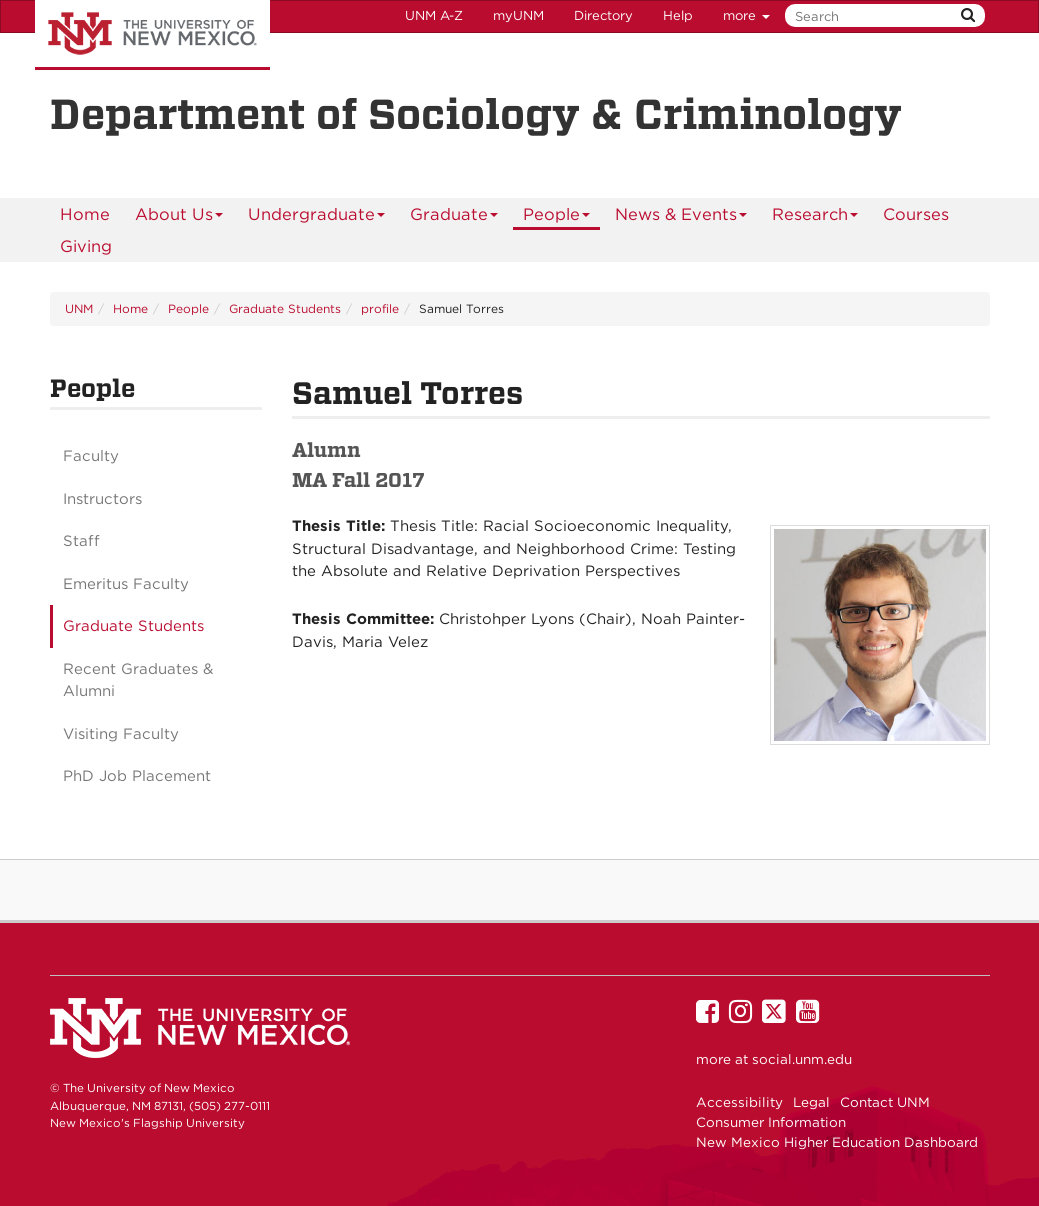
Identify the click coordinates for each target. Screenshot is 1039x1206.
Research (815, 217)
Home (85, 214)
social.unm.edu (802, 1059)
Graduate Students (285, 308)
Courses (916, 214)
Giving (86, 246)
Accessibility (739, 1102)
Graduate (454, 217)
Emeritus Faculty (126, 584)
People (557, 217)
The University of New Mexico (152, 35)
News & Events (681, 217)
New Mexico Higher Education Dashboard (837, 1142)
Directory (603, 15)
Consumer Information (771, 1122)
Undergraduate (317, 217)
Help (678, 15)
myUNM (518, 15)
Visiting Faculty (121, 734)
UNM (79, 308)
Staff (81, 541)
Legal (811, 1102)
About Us (179, 217)
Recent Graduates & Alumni (138, 680)
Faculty (91, 456)
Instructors (102, 499)
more (746, 15)
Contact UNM (885, 1102)
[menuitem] (85, 214)
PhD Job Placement (137, 776)
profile (380, 308)
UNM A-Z (434, 15)
